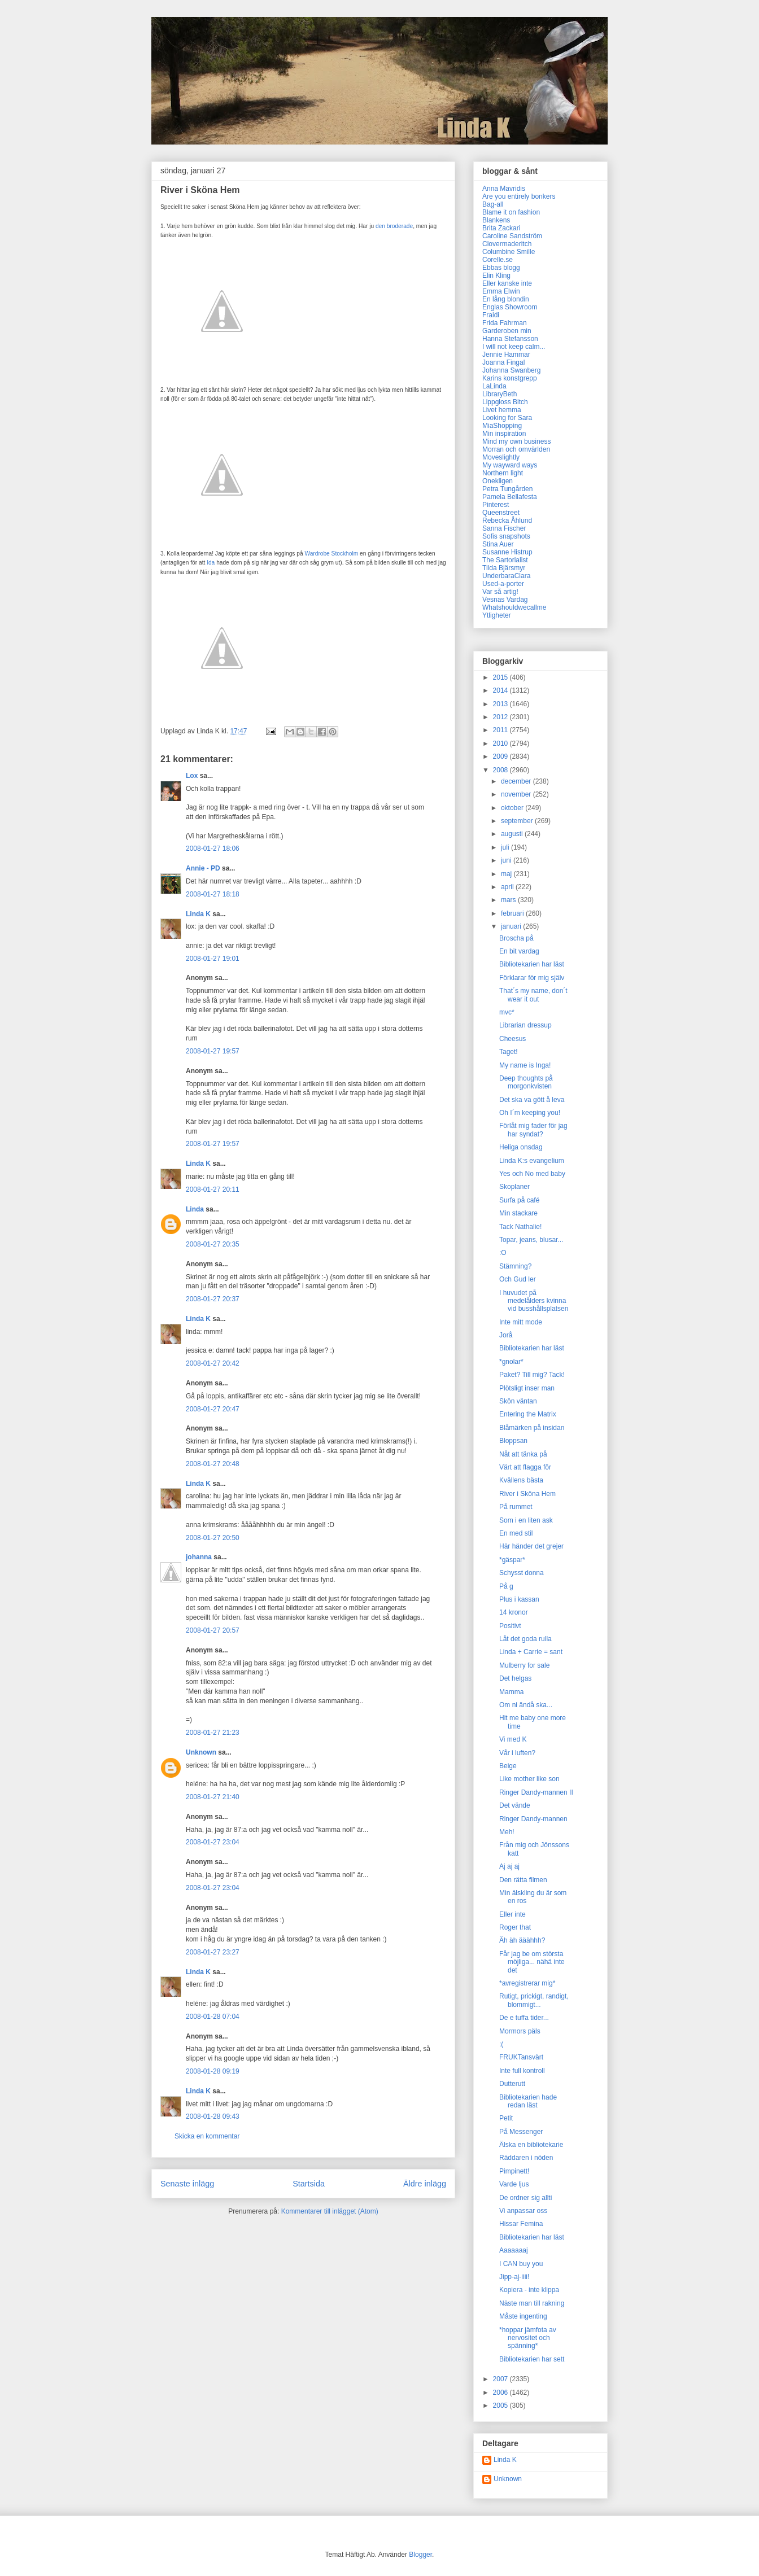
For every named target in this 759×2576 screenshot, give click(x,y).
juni (507, 860)
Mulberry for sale (524, 1665)
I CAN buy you (521, 2264)
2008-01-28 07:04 (212, 2016)
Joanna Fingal (503, 362)
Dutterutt (512, 2084)
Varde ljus (514, 2184)
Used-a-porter (503, 584)
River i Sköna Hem (527, 1494)
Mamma (511, 1692)
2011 (501, 730)
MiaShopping (502, 426)
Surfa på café (519, 1200)
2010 (501, 743)
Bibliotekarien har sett (531, 2359)
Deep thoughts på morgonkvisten (526, 1082)
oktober (513, 808)
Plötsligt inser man (527, 1388)
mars (509, 900)
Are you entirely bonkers (518, 196)
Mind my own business (516, 441)
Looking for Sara (507, 418)
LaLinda (494, 386)
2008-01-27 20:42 (212, 1363)
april (508, 887)
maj (507, 874)
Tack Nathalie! (520, 1227)
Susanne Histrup (507, 552)
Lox (192, 776)
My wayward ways (509, 465)
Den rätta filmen (523, 1880)
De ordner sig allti (525, 2198)
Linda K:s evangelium (531, 1161)
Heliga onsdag (521, 1147)
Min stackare (518, 1213)
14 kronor (513, 1612)
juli (506, 847)
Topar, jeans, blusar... (531, 1240)
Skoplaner (514, 1187)
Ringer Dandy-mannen (533, 1819)
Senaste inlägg (187, 2183)
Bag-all (492, 204)
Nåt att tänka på (523, 1454)
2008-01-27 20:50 (212, 1538)
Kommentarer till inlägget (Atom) (329, 2211)
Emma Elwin (501, 291)
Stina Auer (497, 544)
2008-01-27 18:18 (212, 894)
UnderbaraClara (506, 576)
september (518, 821)
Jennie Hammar (506, 354)
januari (512, 926)
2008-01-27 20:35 (212, 1244)
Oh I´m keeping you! (529, 1113)
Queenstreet (501, 513)
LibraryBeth (499, 394)
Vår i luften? (517, 1753)
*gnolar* (511, 1362)
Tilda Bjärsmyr (503, 568)
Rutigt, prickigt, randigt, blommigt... (534, 2000)
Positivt (510, 1626)
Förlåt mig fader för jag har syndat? (533, 1130)
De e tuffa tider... (524, 2018)
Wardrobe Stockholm (331, 553)
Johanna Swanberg (511, 370)
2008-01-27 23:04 (212, 1842)
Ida (211, 562)
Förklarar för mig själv (531, 978)
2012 (501, 717)
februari (513, 913)
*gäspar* (512, 1560)
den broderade (394, 226)
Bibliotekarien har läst (531, 964)
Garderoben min (506, 331)
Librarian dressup (525, 1025)
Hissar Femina (521, 2224)
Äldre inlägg (424, 2183)
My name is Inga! (525, 1065)
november (517, 794)
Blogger (420, 2554)
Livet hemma (501, 410)
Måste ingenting (523, 2316)
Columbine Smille (508, 252)
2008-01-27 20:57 (212, 1630)
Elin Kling (496, 275)
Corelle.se (497, 260)
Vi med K (512, 1739)
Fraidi (490, 315)
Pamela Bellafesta (509, 497)
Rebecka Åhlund (507, 520)
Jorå (505, 1335)
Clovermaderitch (506, 244)
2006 (501, 2392)
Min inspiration (504, 434)
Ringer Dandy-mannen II (536, 1792)
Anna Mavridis (503, 189)
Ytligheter (496, 615)
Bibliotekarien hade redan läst (528, 2101)
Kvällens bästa (521, 1480)
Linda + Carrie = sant (530, 1652)
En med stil (516, 1533)
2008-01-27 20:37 (212, 1299)
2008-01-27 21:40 (212, 1797)
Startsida (309, 2183)
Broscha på (516, 938)
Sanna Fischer (504, 528)
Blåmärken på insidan (531, 1428)
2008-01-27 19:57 (212, 1051)
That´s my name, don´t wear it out (533, 995)
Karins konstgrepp (509, 378)
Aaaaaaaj (513, 2250)
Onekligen (497, 481)
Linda (195, 1209)
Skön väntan (518, 1401)
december (517, 781)
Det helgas (515, 1678)
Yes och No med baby (532, 1174)
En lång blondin (505, 299)
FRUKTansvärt (521, 2057)
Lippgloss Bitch (505, 402)
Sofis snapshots (506, 536)
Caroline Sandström (512, 236)
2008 (501, 770)
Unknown (201, 1752)
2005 (501, 2405)
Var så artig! (500, 592)
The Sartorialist (505, 560)
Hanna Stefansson (510, 339)
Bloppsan (513, 1441)
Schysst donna (521, 1573)
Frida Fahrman (504, 323)
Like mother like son (529, 1779)
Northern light (502, 473)
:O (503, 1253)
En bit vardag (519, 951)
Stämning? (515, 1266)
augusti (513, 834)
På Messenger (521, 2132)
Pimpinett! (514, 2171)
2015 (501, 677)
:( (501, 2044)
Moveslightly (501, 457)
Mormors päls (519, 2031)
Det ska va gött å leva (531, 1100)
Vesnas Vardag (505, 599)
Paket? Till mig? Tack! (532, 1375)
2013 (501, 704)
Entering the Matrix (527, 1414)
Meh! (506, 1832)
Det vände (514, 1805)
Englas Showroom (509, 307)
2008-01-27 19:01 (212, 959)
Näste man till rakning (531, 2303)
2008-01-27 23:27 (212, 1952)
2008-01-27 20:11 (212, 1189)
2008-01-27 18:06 (212, 848)
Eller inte (512, 1914)
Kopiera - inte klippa (529, 2290)
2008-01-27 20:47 (212, 1409)
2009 (501, 756)
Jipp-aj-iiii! (514, 2277)
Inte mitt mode (520, 1322)
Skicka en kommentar (207, 2136)
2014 (501, 690)
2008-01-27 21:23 (212, 1733)
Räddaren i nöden (526, 2158)
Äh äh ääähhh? (522, 1940)
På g (506, 1586)
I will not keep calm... (513, 347)
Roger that (515, 1927)
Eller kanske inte (507, 283)
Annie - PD (203, 868)
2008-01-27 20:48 (212, 1464)
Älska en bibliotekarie (531, 2145)
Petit (506, 2118)
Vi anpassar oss (523, 2211)
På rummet (516, 1507)
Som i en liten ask (526, 1520)
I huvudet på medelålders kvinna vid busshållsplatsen (533, 1301)
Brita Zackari (501, 228)
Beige (508, 1766)
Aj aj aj (509, 1866)
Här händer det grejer (531, 1546)
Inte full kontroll (522, 2071)
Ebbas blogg (501, 268)
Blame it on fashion (511, 212)
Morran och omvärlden (516, 449)
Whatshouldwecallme (514, 607)
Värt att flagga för (525, 1467)
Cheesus (512, 1039)
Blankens (496, 220)
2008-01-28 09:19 (212, 2071)
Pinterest (495, 505)
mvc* (506, 1012)
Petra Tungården (507, 489)
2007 (501, 2379)
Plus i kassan (519, 1599)
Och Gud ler (517, 1279)
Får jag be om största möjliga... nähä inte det (532, 1962)
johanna (199, 1557)
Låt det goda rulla (525, 1639)
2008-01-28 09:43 (212, 2116)
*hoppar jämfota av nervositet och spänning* (527, 2338)
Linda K (198, 914)
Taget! (508, 1052)
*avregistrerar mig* (527, 1983)
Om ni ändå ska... (525, 1705)
